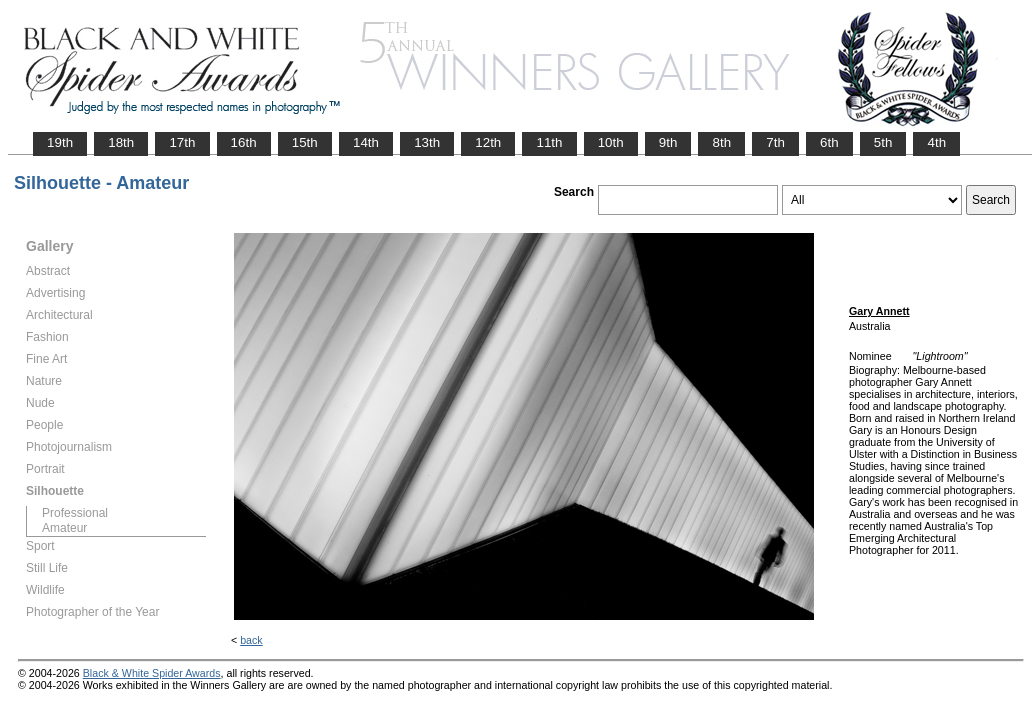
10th (611, 142)
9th (668, 142)
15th (305, 142)
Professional (75, 513)
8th (721, 142)
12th (488, 142)
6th (829, 142)
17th (182, 142)
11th (549, 142)
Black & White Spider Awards (152, 673)
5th (883, 142)
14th (366, 142)
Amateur (64, 528)
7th (775, 142)
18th (121, 142)
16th (244, 142)
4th (936, 142)
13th (427, 142)
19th (60, 142)
